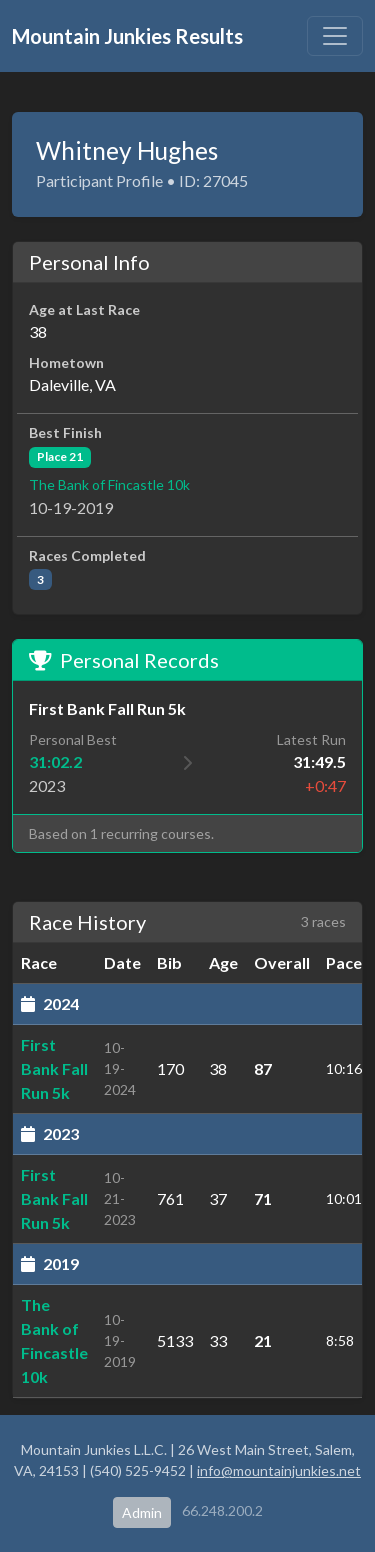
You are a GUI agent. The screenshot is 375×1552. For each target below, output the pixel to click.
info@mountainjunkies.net (279, 1470)
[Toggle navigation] (335, 36)
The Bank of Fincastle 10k (109, 484)
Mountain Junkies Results (127, 36)
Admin (142, 1512)
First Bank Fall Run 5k (54, 1068)
